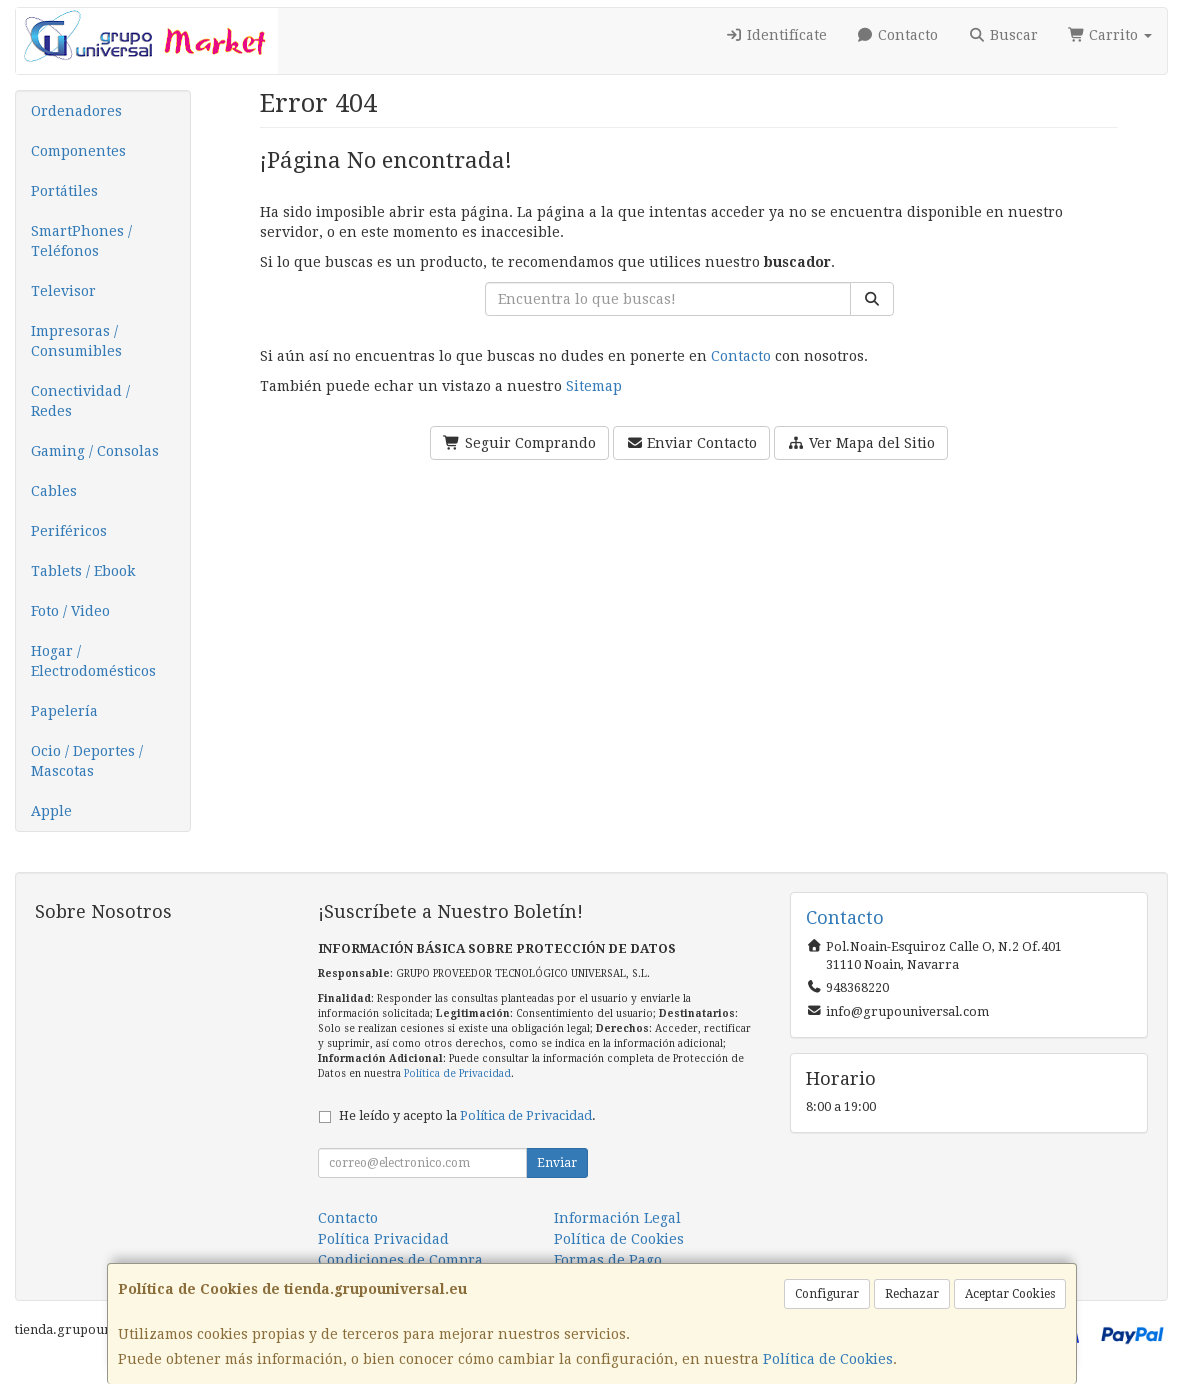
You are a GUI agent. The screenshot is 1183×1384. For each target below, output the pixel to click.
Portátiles (64, 191)
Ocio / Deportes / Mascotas (87, 761)
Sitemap (594, 386)
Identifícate (776, 35)
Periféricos (69, 531)
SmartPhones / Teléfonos (81, 241)
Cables (54, 491)
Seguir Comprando (519, 443)
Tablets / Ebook (83, 571)
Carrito (1110, 35)
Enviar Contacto (692, 443)
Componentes (78, 151)
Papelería (64, 711)
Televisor (63, 291)
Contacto (898, 35)
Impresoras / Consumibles (76, 341)
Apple (51, 811)
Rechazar (912, 1294)
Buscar (1003, 35)
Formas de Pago (608, 1260)
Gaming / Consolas (95, 451)
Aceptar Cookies (1010, 1294)
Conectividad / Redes (80, 401)
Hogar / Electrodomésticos (93, 661)
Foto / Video (70, 611)
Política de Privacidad (457, 1073)
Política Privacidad (383, 1239)
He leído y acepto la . (467, 1115)
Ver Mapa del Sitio (861, 443)
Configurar (827, 1294)
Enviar (557, 1163)
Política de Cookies (828, 1359)
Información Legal (617, 1218)
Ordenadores (76, 111)
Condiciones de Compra (400, 1260)
